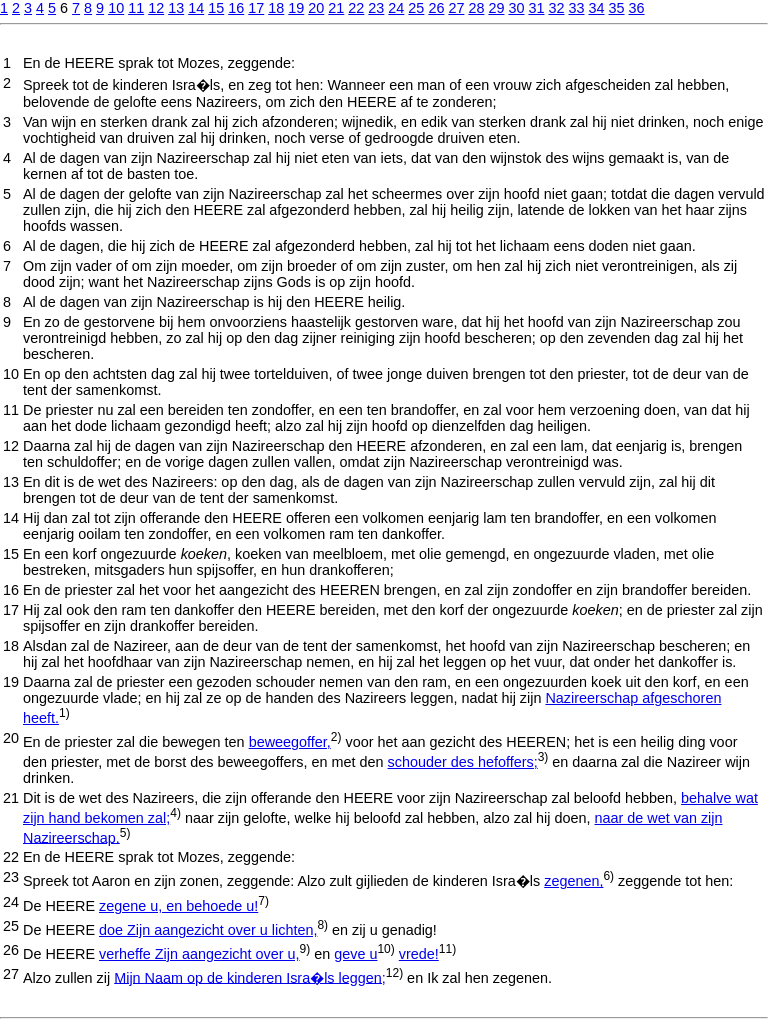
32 (556, 8)
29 (496, 8)
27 (456, 8)
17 (256, 8)
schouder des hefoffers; (463, 762)
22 (356, 8)
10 (116, 8)
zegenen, (573, 881)
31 (536, 8)
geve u (355, 954)
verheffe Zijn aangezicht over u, (199, 954)
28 (476, 8)
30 (516, 8)
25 (416, 8)
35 (617, 8)
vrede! (419, 954)
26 (436, 8)
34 (597, 8)
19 (296, 8)
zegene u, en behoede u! (178, 906)
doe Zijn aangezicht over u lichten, (208, 930)
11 (136, 8)
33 (576, 8)
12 (156, 8)
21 (336, 8)
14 (196, 8)
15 (216, 8)
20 (316, 8)
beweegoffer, (290, 742)
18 (276, 8)
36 (637, 8)
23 (376, 8)
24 (396, 8)
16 (236, 8)
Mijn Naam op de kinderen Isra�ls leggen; (250, 977)
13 (176, 8)
